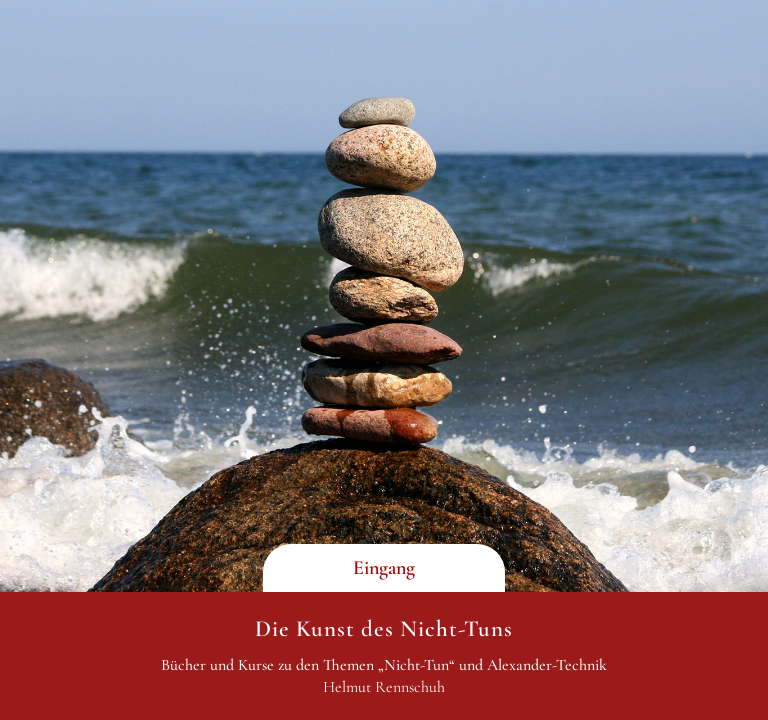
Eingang (384, 568)
